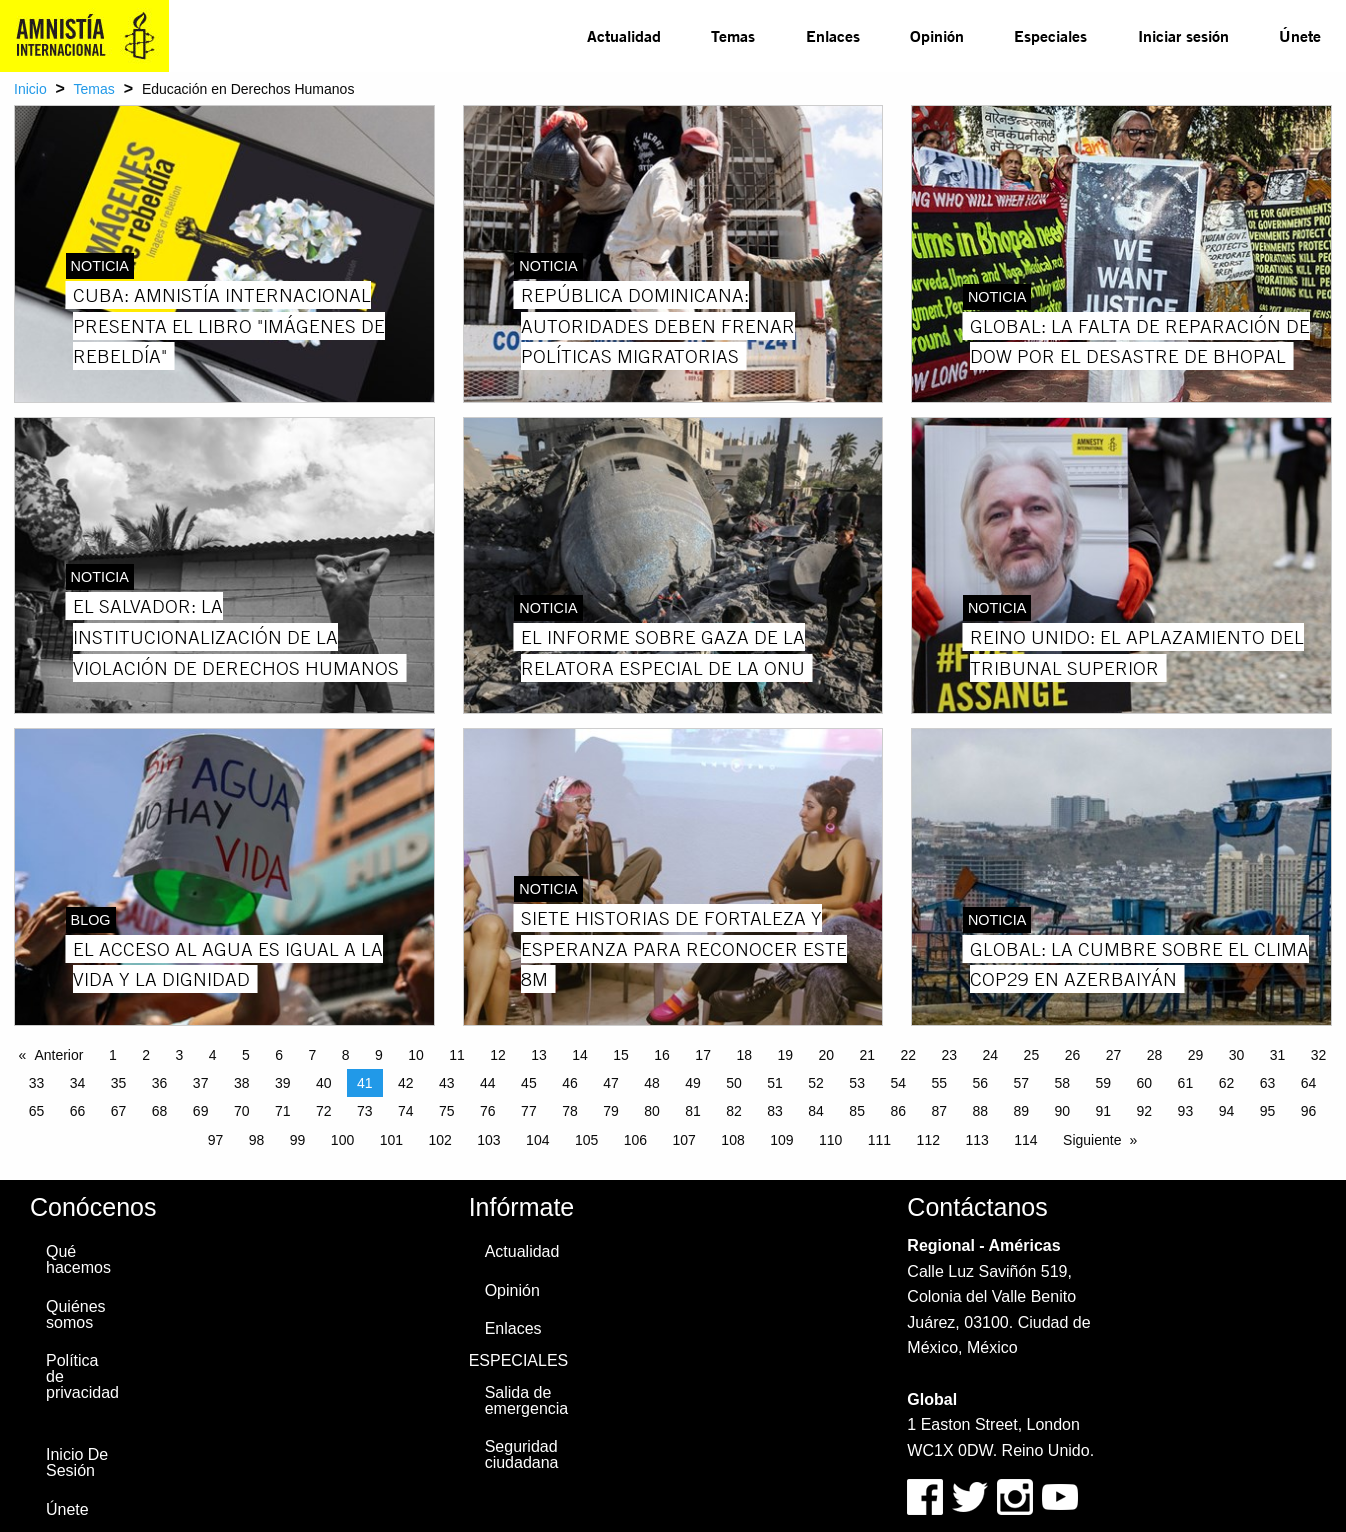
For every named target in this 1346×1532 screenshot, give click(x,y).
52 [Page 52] (816, 1083)
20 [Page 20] (826, 1055)
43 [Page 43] (447, 1083)
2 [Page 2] (146, 1055)
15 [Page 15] (621, 1055)
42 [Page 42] (406, 1083)
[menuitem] (624, 36)
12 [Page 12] (498, 1055)
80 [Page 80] (652, 1111)
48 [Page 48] (652, 1083)
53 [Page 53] (857, 1083)
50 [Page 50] (734, 1083)
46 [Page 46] (570, 1083)
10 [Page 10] (416, 1055)
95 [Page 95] (1268, 1111)
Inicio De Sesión (77, 1462)
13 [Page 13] (539, 1055)
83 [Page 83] (775, 1111)
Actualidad (624, 35)
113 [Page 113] (976, 1140)
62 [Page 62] (1227, 1083)
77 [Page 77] (529, 1111)
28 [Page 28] (1155, 1055)
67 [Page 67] (119, 1111)
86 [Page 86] (898, 1111)
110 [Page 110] (830, 1140)
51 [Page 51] (775, 1083)
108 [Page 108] (732, 1140)
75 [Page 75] (447, 1111)
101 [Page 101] (391, 1140)
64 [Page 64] (1309, 1083)
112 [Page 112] (928, 1140)
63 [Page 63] (1268, 1083)
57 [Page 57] (1021, 1083)
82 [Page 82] (734, 1111)
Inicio (30, 89)
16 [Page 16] (662, 1055)
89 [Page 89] (1021, 1111)
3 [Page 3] (179, 1055)
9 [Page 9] (379, 1055)
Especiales (1050, 35)
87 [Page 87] (939, 1111)
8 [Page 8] (346, 1055)
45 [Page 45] (529, 1083)
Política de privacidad (82, 1376)
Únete (1300, 35)
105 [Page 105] (586, 1140)
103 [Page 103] (488, 1140)
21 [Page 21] (867, 1055)
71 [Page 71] (283, 1111)
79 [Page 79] (611, 1111)
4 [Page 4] (213, 1055)
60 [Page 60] (1145, 1083)
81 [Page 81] (693, 1111)
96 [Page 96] (1309, 1111)
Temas (733, 35)
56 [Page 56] (980, 1083)
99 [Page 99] (298, 1140)
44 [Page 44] (488, 1083)
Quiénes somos (76, 1314)
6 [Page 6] (279, 1055)
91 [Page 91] (1104, 1111)
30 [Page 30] (1237, 1055)
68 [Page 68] (160, 1111)
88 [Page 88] (980, 1111)
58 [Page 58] (1063, 1083)
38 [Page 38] (242, 1083)
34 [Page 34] (78, 1083)
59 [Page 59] (1104, 1083)
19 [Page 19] (785, 1055)
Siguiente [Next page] (1092, 1140)
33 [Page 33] (37, 1083)
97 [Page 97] (216, 1140)
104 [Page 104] (537, 1140)
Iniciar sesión (1183, 35)
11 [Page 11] (457, 1055)
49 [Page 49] (693, 1083)
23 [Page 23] (950, 1055)
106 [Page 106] (635, 1140)
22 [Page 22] (909, 1055)
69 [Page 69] (201, 1111)
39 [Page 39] (283, 1083)
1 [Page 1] (113, 1055)
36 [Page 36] (160, 1083)
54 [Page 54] (898, 1083)
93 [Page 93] (1186, 1111)
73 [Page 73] (365, 1111)
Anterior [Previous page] (58, 1055)
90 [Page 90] (1063, 1111)
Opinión (937, 35)
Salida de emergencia (527, 1400)
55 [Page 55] (939, 1083)
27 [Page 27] (1114, 1055)
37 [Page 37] (201, 1083)
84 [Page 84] (816, 1111)
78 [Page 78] (570, 1111)
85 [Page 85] (857, 1111)
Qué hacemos (78, 1259)
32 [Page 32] (1319, 1055)
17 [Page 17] (703, 1055)
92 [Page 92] (1145, 1111)
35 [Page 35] (119, 1083)
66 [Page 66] (78, 1111)
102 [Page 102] (439, 1140)
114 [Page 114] (1025, 1140)
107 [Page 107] (684, 1140)
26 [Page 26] (1073, 1055)
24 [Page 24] (991, 1055)
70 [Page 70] (242, 1111)
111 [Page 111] (879, 1140)
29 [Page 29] (1196, 1055)
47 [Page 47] (611, 1083)
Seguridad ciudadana (522, 1454)
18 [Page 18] (744, 1055)
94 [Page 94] (1227, 1111)
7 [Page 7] (312, 1055)
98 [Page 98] (257, 1140)
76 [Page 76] (488, 1111)
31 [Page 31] (1278, 1055)
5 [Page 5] (246, 1055)
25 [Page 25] (1032, 1055)
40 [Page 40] (324, 1083)
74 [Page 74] (406, 1111)
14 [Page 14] (580, 1055)
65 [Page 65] (37, 1111)
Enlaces (833, 35)
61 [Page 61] (1186, 1083)
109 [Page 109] (781, 1140)
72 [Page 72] (324, 1111)
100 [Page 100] (342, 1140)
